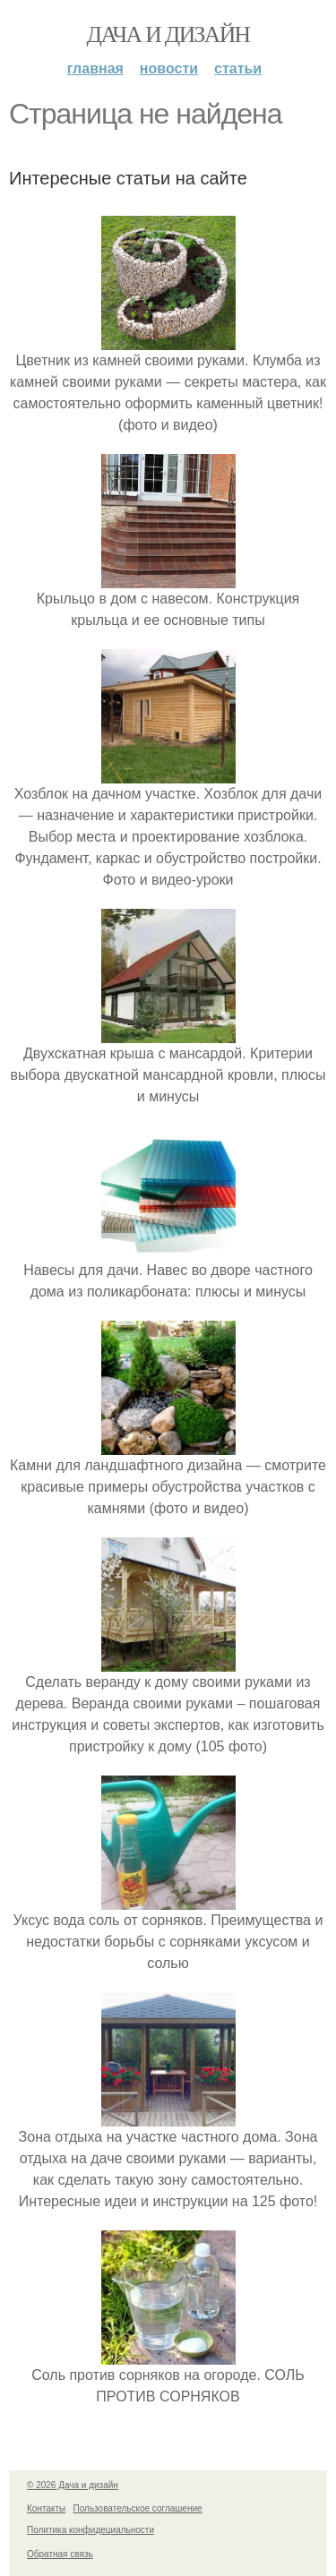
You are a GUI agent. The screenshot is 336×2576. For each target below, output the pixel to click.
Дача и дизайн (168, 34)
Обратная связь (60, 2554)
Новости (169, 68)
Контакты (46, 2508)
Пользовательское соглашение (137, 2508)
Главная (95, 68)
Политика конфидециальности (90, 2530)
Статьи (238, 68)
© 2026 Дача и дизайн (72, 2485)
